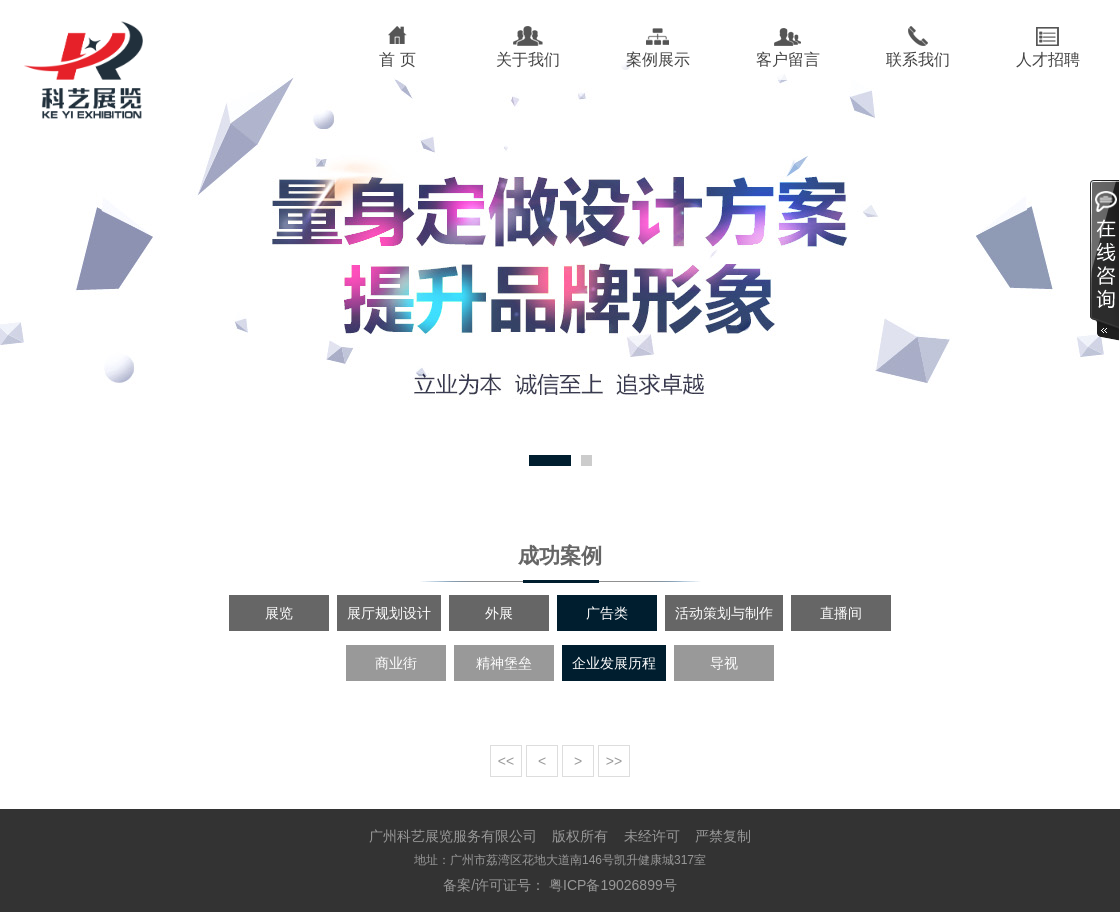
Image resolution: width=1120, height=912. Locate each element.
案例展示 (658, 59)
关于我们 (528, 59)
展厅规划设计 (389, 613)
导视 (724, 663)
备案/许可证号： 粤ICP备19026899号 (559, 885)
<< (506, 761)
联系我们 (918, 59)
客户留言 (788, 59)
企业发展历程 (614, 663)
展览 (279, 613)
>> (614, 761)
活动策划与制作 (724, 613)
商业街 (396, 663)
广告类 (607, 613)
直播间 (841, 613)
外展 (499, 613)
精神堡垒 (504, 663)
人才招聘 (1048, 59)
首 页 (397, 59)
